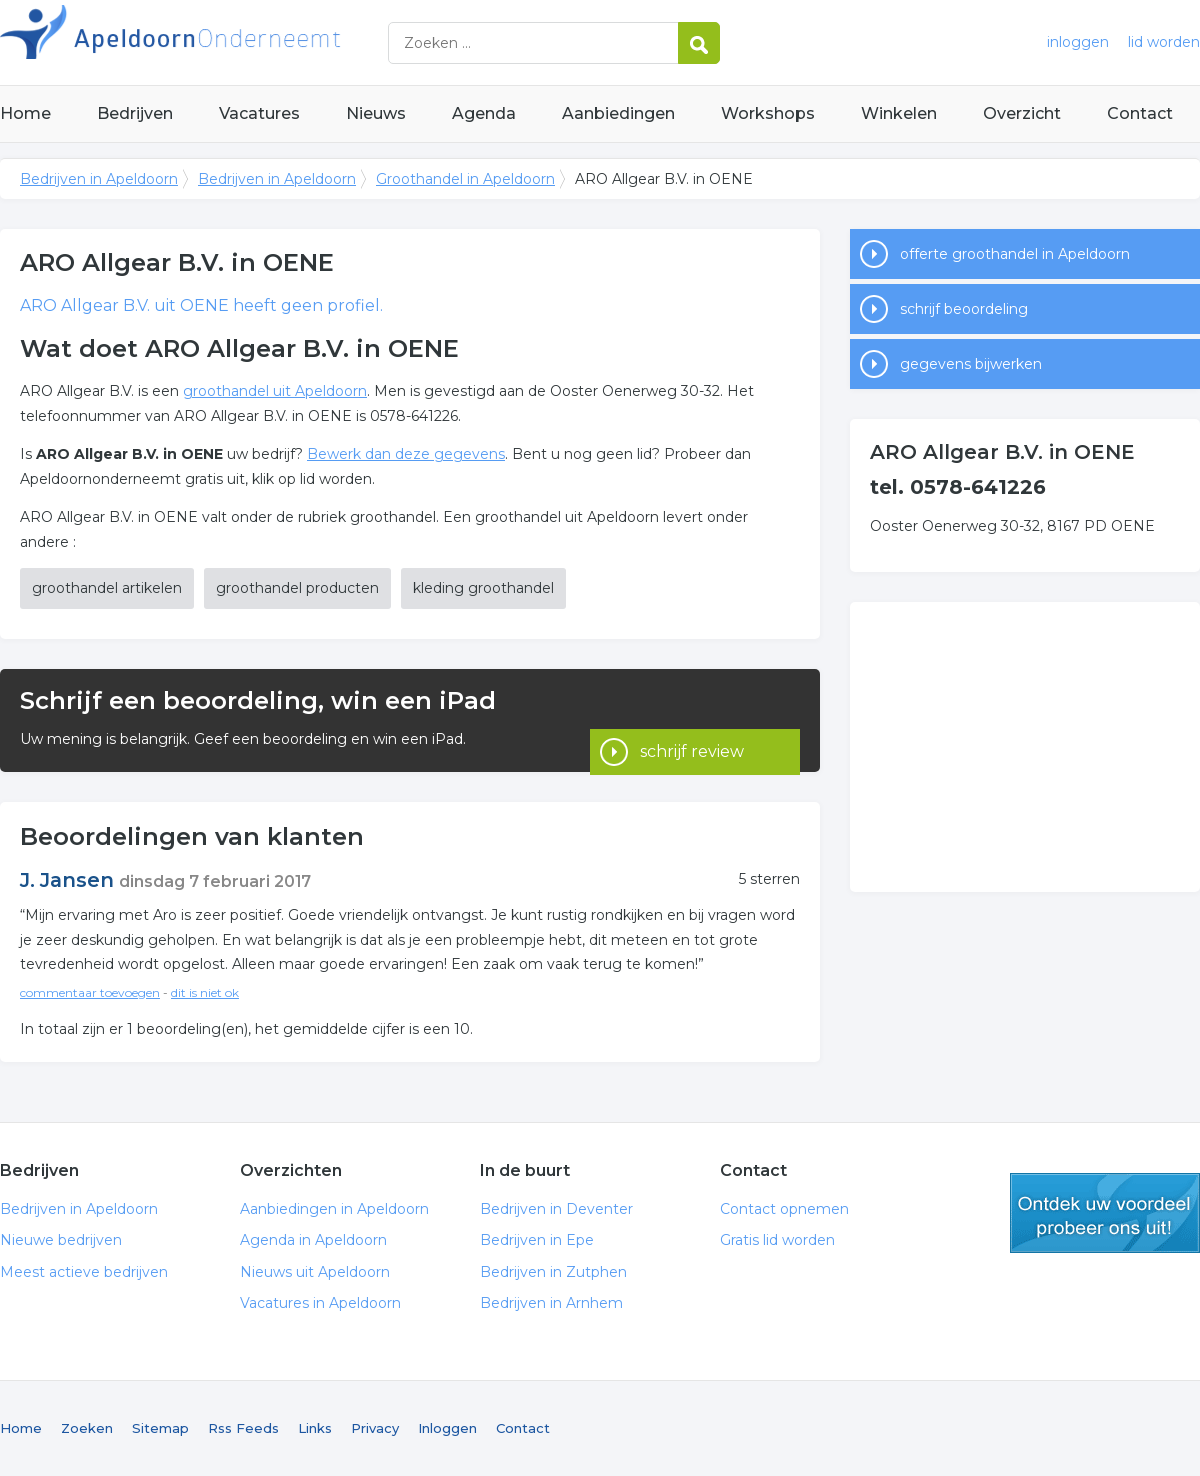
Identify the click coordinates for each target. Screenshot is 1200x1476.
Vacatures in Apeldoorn (320, 1303)
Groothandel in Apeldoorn (465, 179)
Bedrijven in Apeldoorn (250, 42)
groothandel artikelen (107, 588)
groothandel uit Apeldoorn (275, 391)
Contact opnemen (784, 1209)
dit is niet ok (205, 992)
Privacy (375, 1428)
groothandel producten (297, 588)
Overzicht (1022, 113)
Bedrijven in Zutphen (553, 1272)
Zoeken (87, 1428)
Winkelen (899, 113)
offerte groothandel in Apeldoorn (1015, 254)
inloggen (1078, 42)
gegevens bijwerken (971, 364)
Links (315, 1428)
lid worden (1164, 42)
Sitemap (160, 1428)
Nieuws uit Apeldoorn (315, 1272)
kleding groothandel (483, 588)
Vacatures (259, 113)
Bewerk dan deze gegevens (406, 454)
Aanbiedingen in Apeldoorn (334, 1209)
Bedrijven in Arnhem (551, 1303)
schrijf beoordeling (964, 309)
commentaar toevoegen (90, 992)
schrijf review (692, 719)
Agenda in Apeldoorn (313, 1240)
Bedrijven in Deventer (556, 1209)
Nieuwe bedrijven (61, 1240)
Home (25, 113)
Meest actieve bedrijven (84, 1272)
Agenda (484, 113)
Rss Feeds (243, 1428)
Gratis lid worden (777, 1240)
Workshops (768, 113)
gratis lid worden (1105, 1213)
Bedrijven (135, 113)
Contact (1140, 113)
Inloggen (447, 1428)
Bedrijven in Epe (537, 1240)
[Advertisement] (1025, 747)
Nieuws (376, 113)
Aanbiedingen (618, 113)
